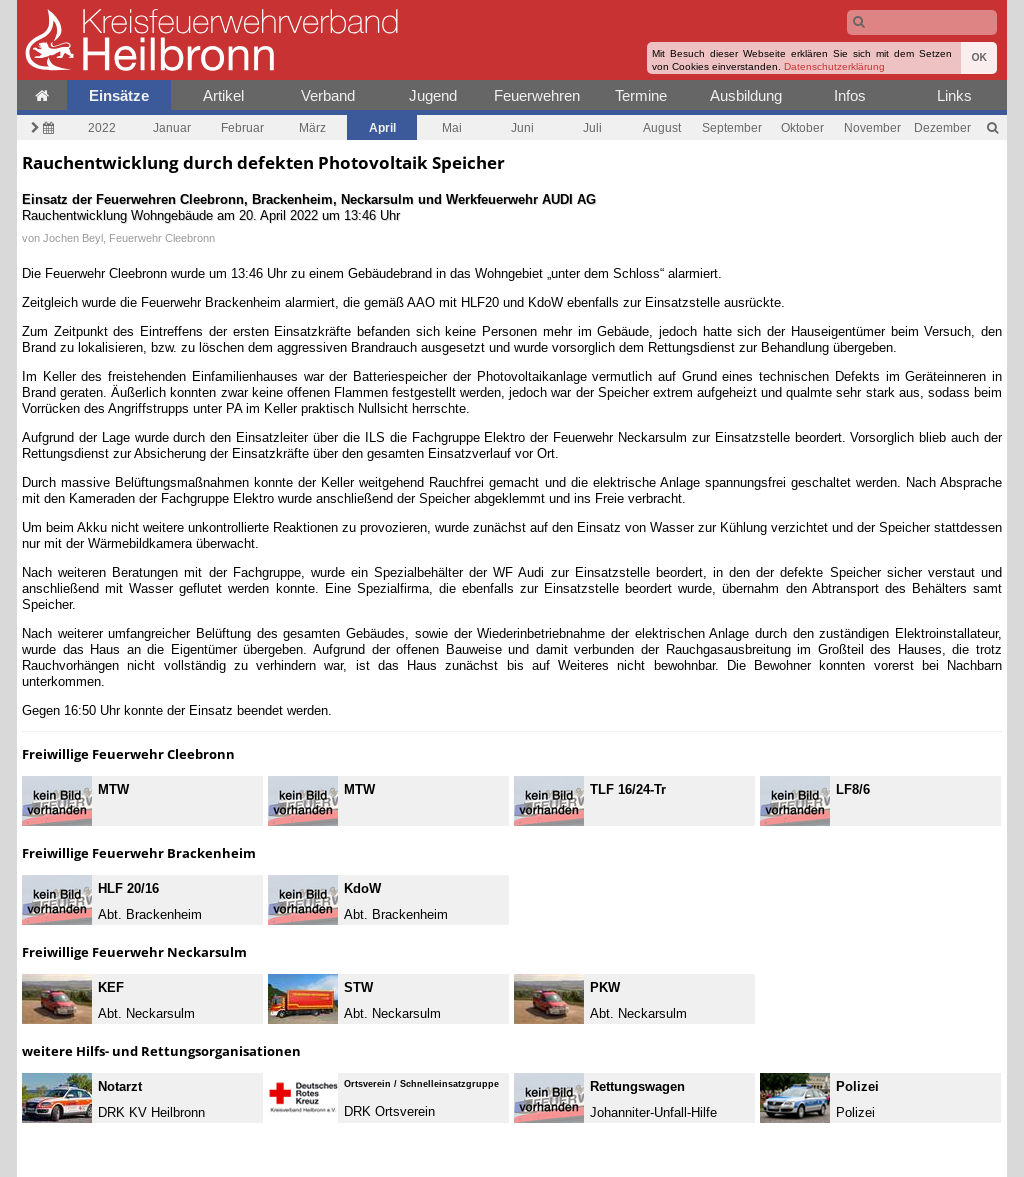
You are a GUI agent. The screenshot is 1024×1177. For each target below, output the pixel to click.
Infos (850, 95)
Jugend (433, 95)
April (382, 127)
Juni (522, 127)
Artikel (223, 95)
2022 (102, 127)
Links (954, 95)
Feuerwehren (537, 95)
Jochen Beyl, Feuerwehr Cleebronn (129, 238)
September (732, 127)
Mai (452, 127)
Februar (242, 127)
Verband (328, 95)
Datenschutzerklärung (834, 66)
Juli (592, 127)
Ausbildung (746, 95)
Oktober (802, 127)
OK (979, 57)
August (662, 127)
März (312, 127)
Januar (172, 127)
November (872, 127)
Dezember (942, 127)
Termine (641, 95)
